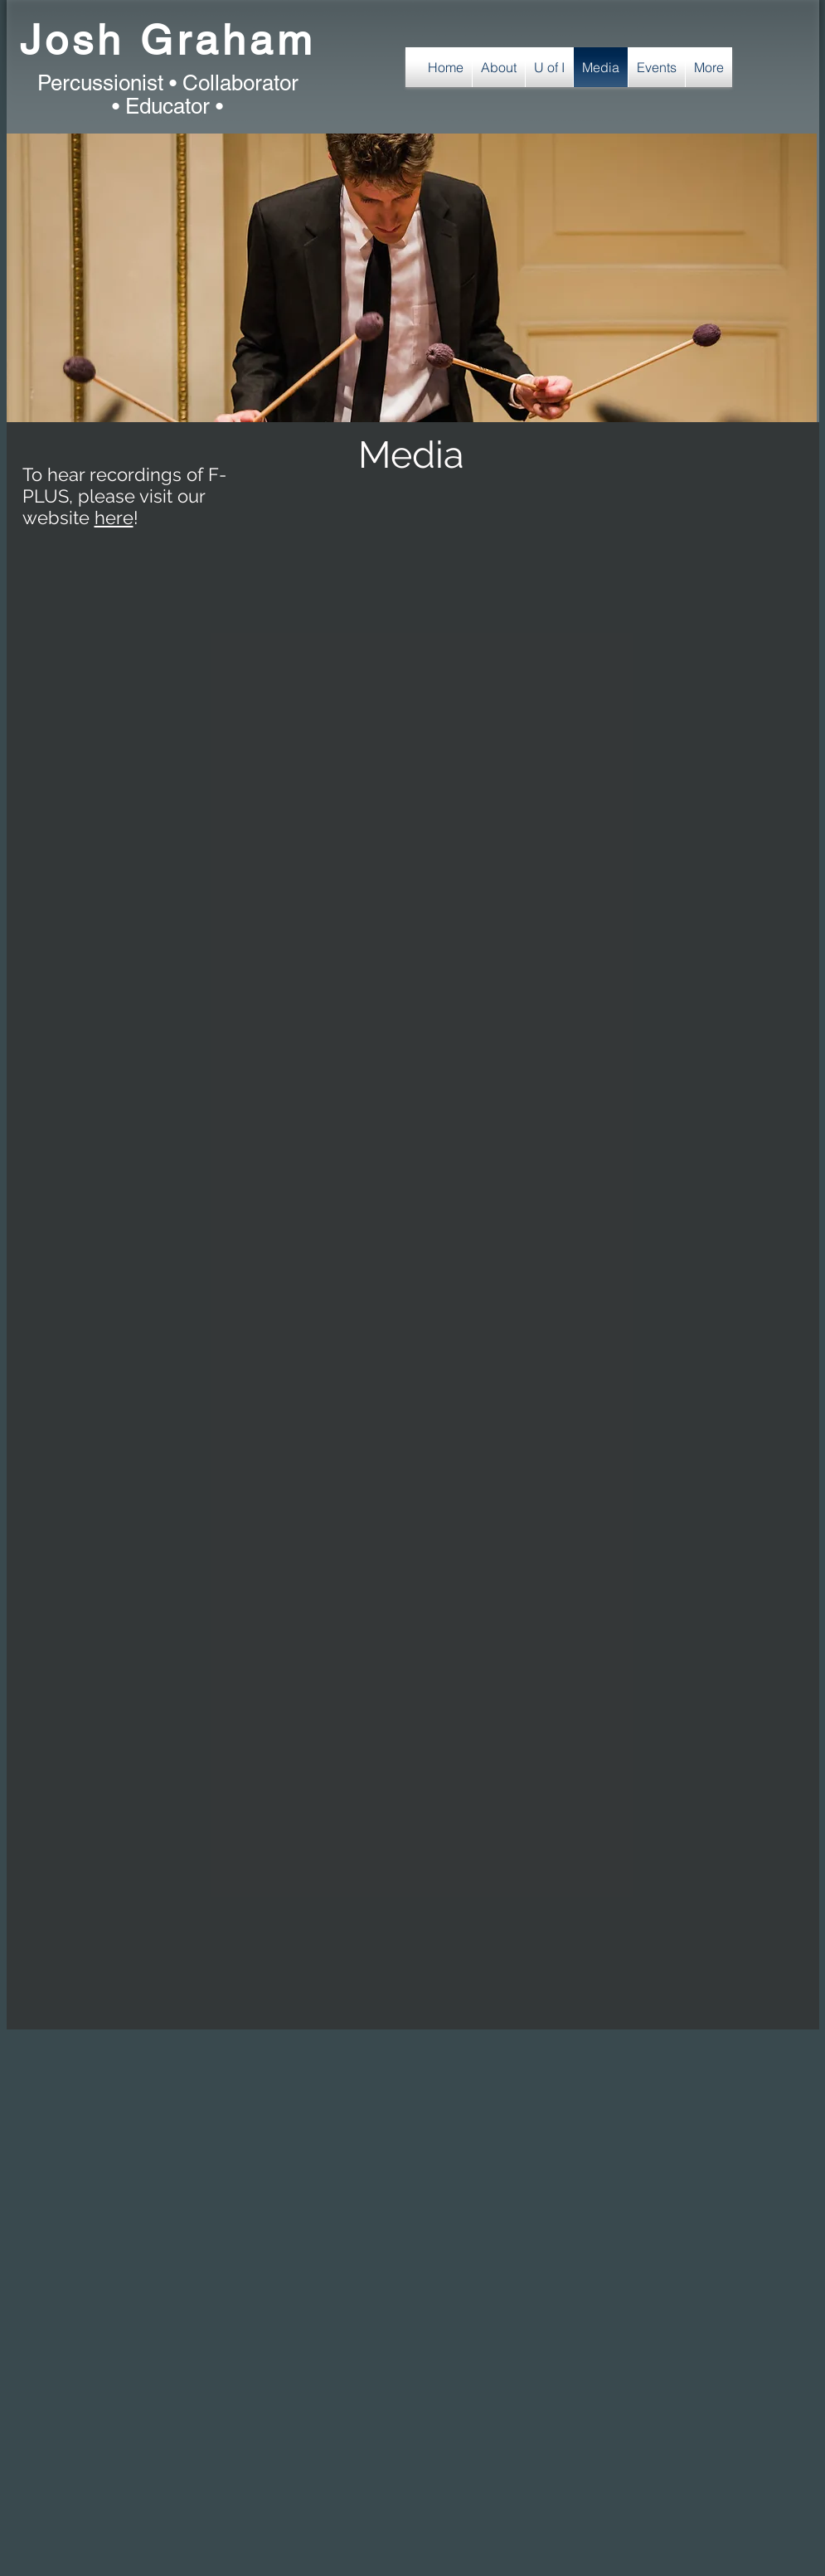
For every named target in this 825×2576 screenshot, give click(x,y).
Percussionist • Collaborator (167, 82)
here (114, 517)
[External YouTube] (272, 674)
